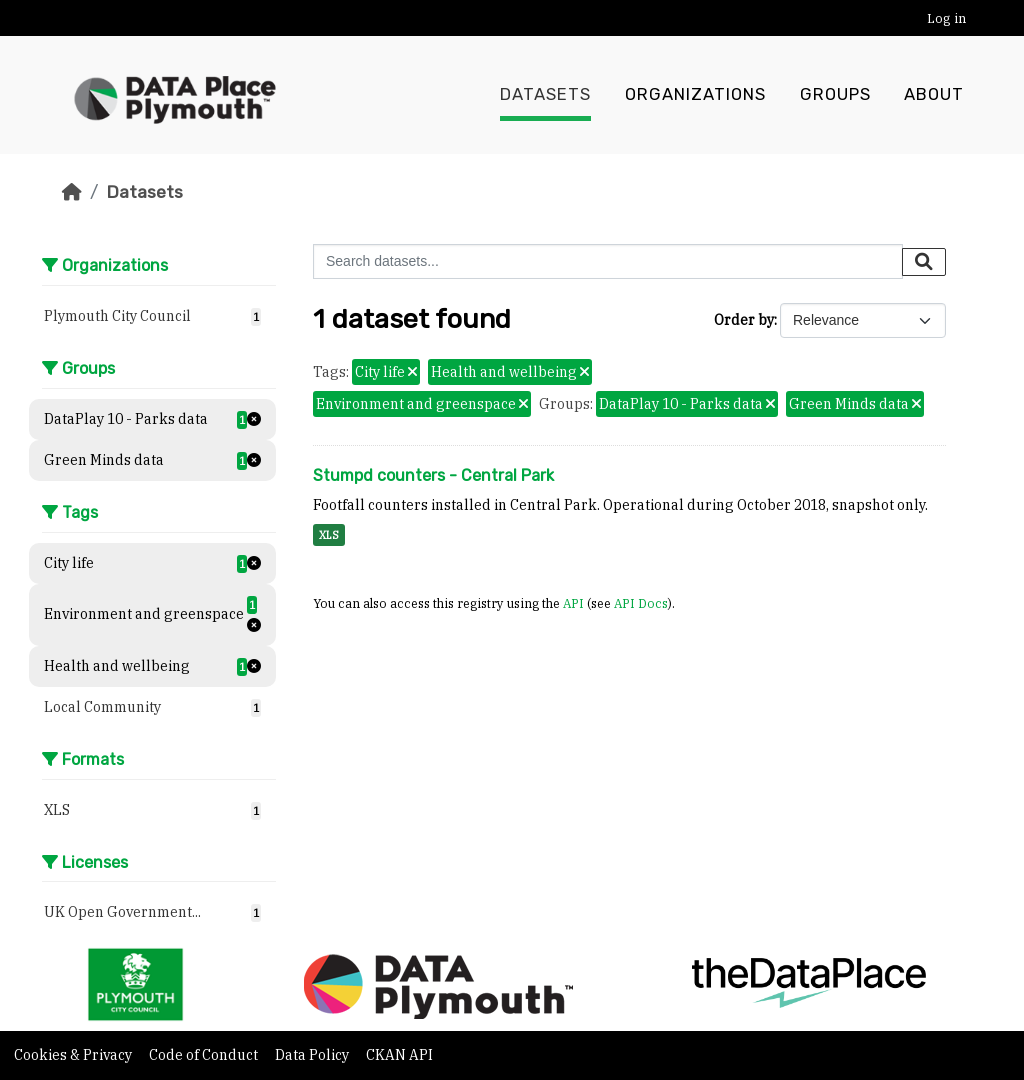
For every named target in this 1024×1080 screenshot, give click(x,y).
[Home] (72, 192)
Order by (744, 320)
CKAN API (399, 1055)
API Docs (641, 603)
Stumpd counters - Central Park (433, 475)
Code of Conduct (205, 1055)
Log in (946, 18)
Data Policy (313, 1055)
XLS (329, 535)
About (934, 95)
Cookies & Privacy (74, 1055)
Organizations (695, 95)
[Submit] (924, 262)
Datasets (545, 95)
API (573, 603)
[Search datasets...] (608, 261)
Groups (835, 95)
